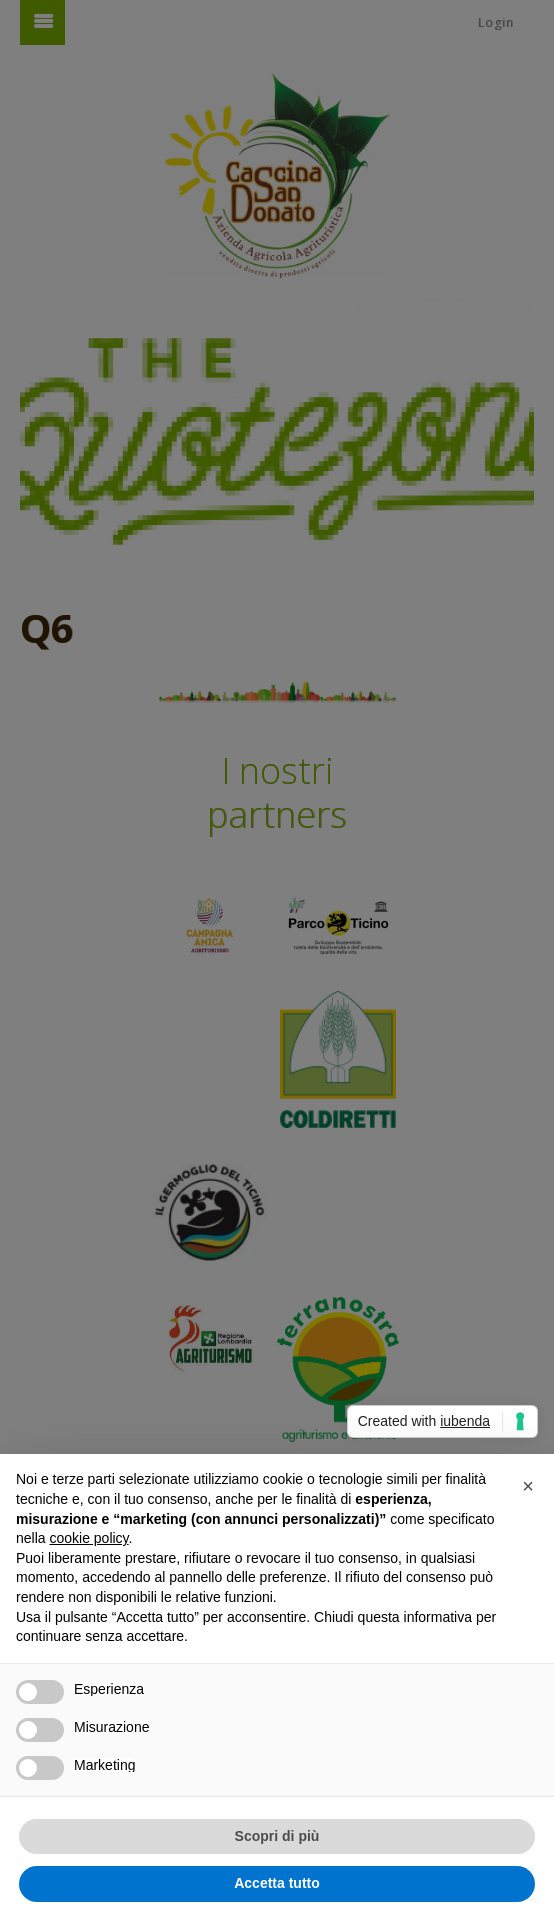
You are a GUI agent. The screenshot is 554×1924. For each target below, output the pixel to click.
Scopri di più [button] (277, 1836)
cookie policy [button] (88, 1538)
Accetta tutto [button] (277, 1883)
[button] (528, 1486)
